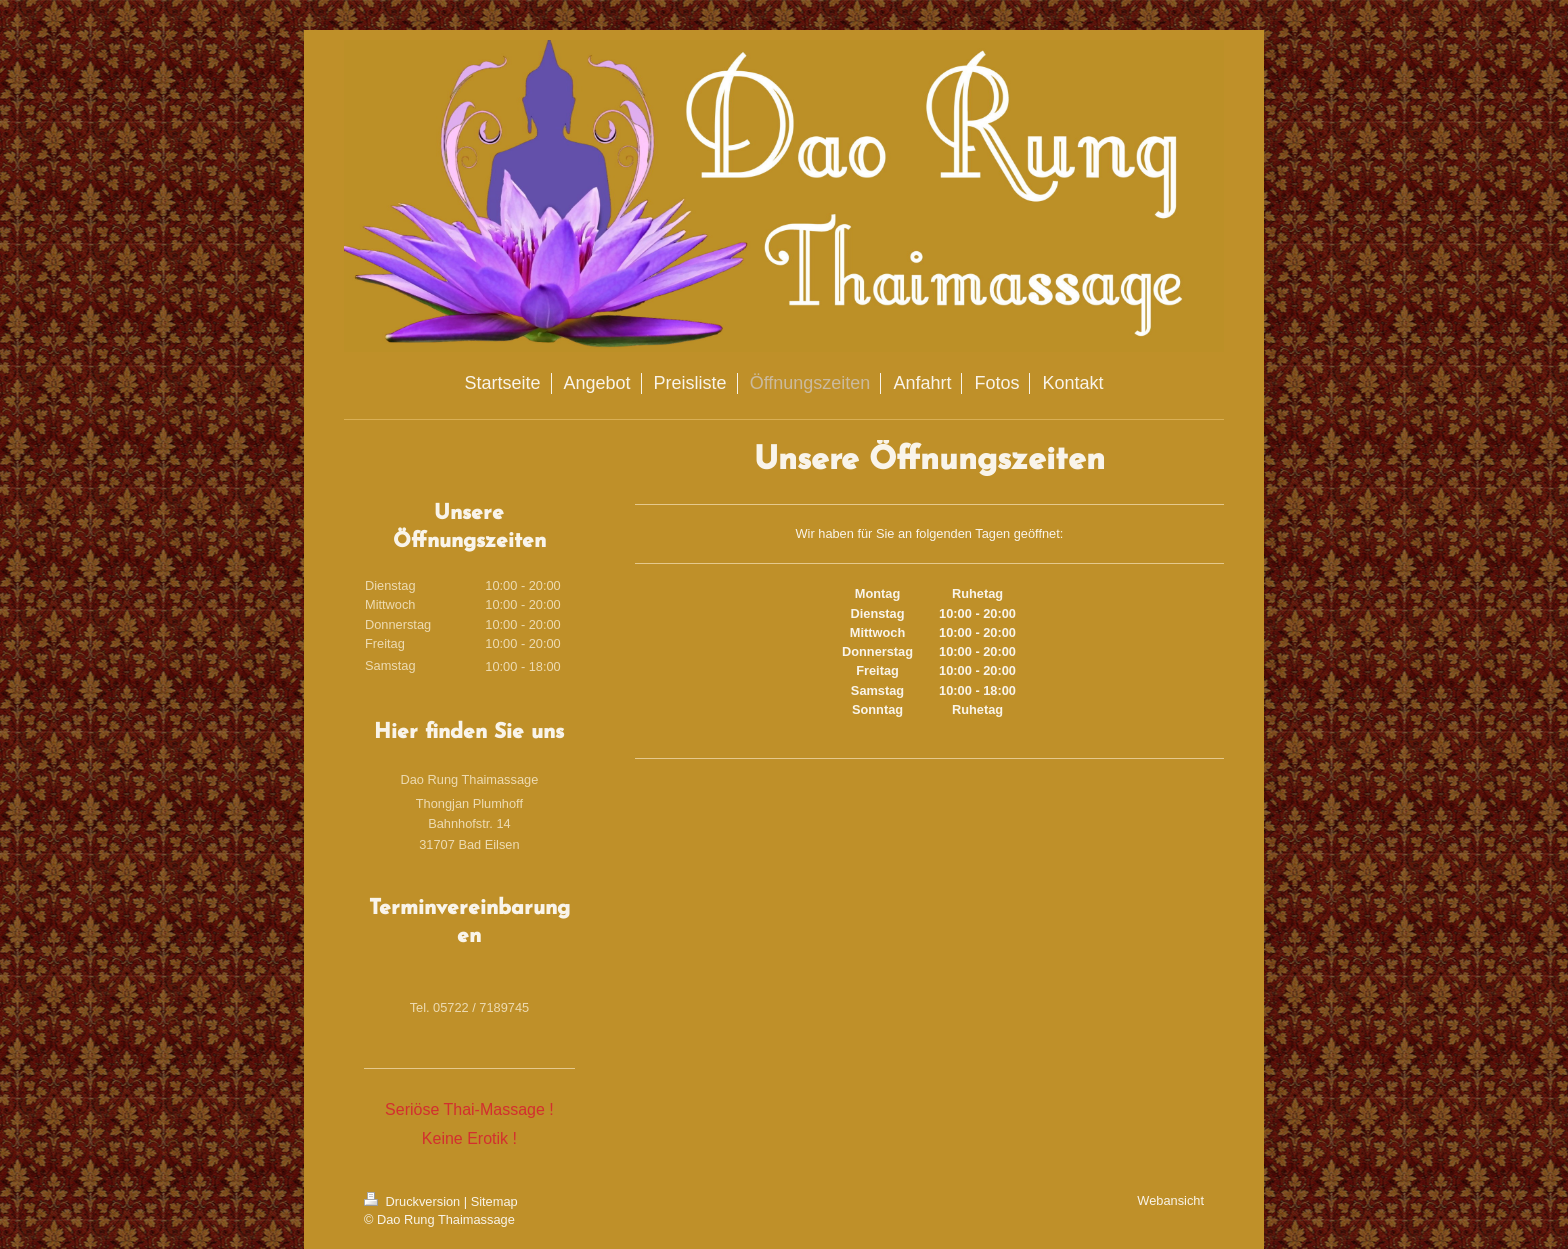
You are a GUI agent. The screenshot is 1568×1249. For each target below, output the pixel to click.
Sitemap (494, 1201)
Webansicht (1170, 1200)
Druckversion (414, 1201)
